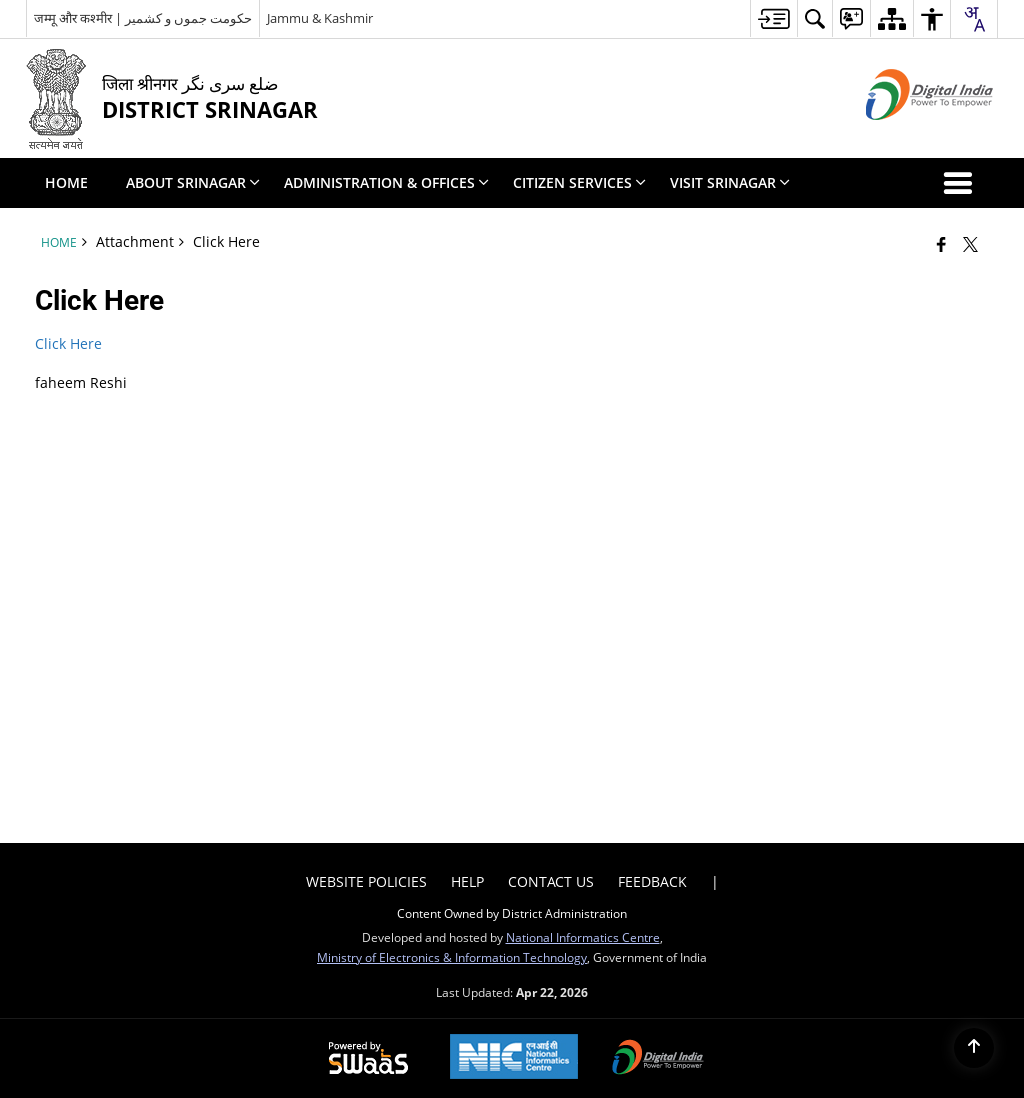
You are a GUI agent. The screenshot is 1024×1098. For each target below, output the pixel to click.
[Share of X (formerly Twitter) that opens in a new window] (970, 244)
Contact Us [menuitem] (551, 881)
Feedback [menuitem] (652, 881)
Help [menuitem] (467, 881)
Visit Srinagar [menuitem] (730, 182)
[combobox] (974, 19)
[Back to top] (974, 1048)
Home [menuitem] (66, 182)
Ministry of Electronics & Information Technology (452, 957)
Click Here (68, 343)
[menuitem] (773, 18)
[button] (962, 183)
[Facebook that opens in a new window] (941, 244)
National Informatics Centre (583, 937)
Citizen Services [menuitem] (579, 182)
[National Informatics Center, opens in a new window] (514, 1058)
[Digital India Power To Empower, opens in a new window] (658, 1059)
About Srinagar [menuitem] (193, 182)
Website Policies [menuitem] (366, 881)
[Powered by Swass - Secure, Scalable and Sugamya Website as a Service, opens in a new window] (368, 1059)
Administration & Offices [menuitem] (386, 182)
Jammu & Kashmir (320, 18)
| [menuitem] (715, 881)
